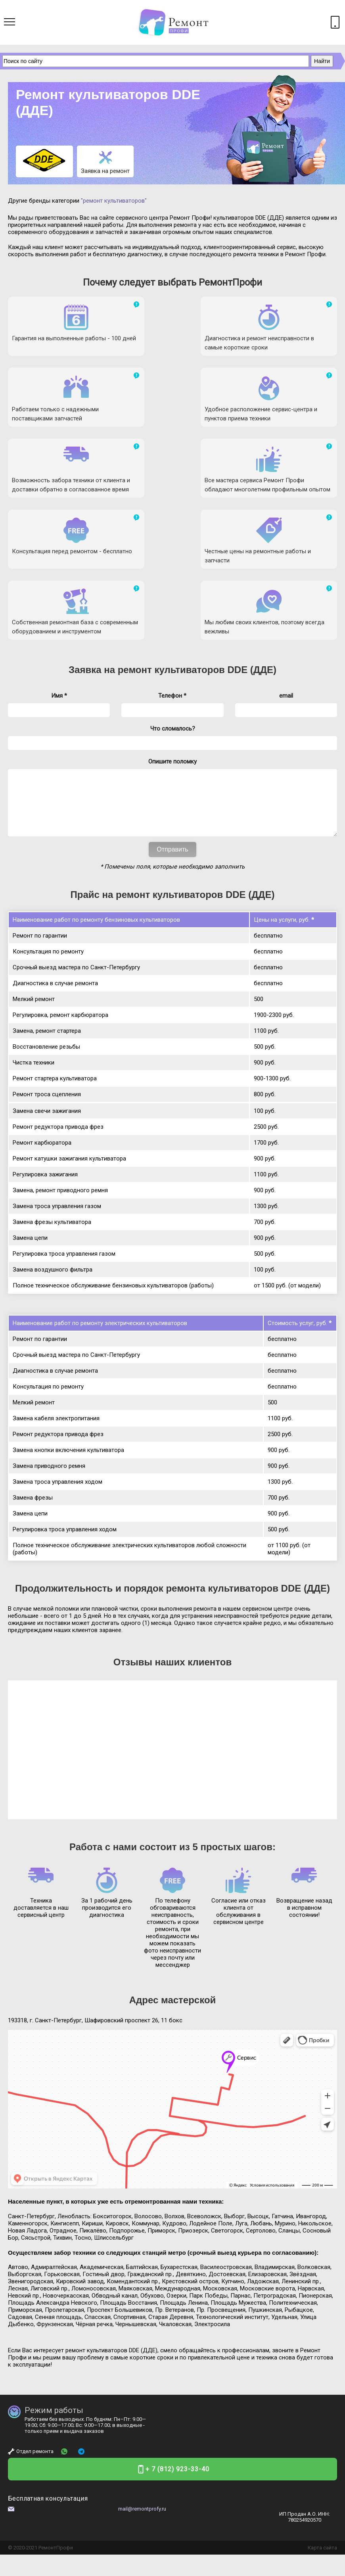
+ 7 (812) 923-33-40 (177, 2339)
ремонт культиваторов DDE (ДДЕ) (197, 528)
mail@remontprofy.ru (142, 2379)
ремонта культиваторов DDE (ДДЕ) (248, 1458)
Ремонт (47, 2418)
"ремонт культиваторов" (114, 200)
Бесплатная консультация (48, 2369)
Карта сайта (322, 2418)
